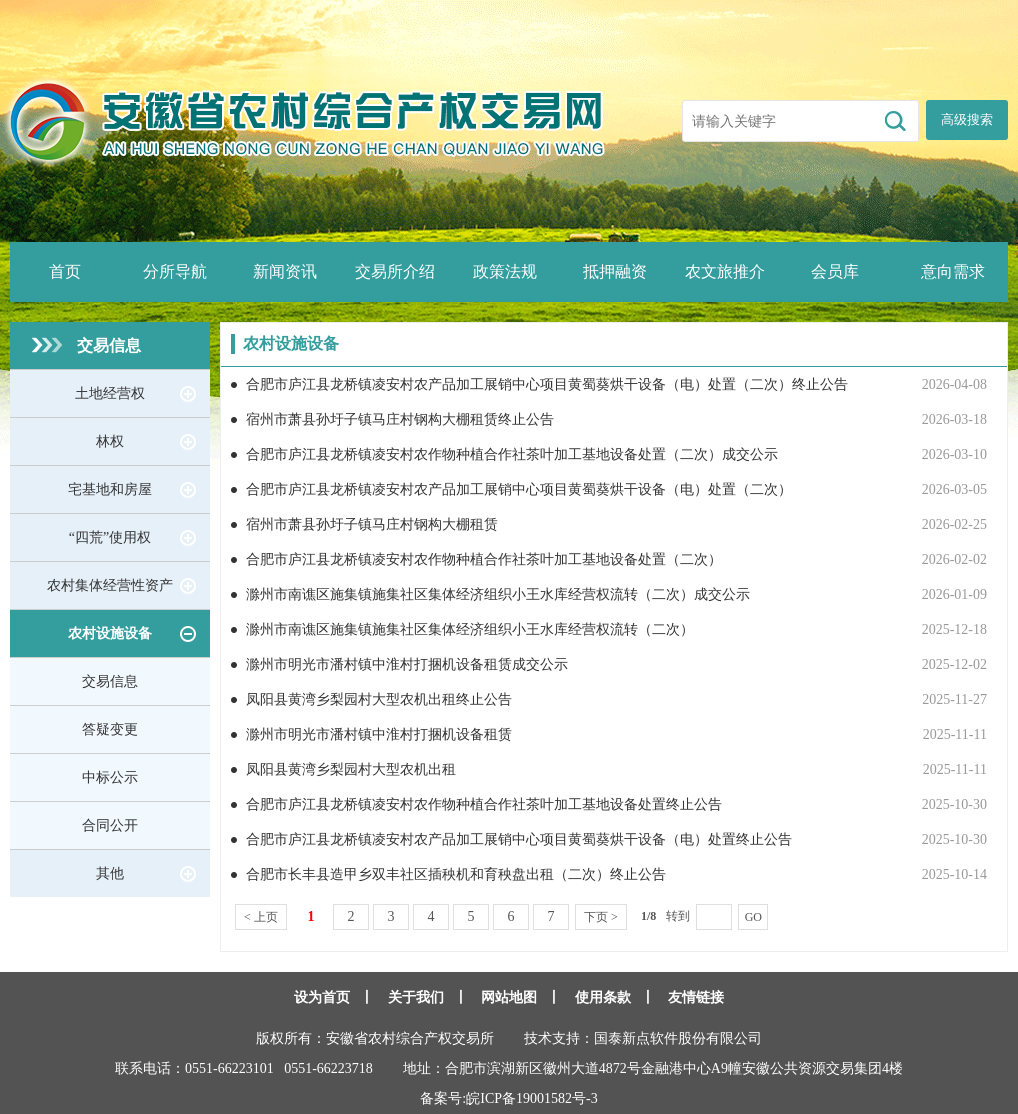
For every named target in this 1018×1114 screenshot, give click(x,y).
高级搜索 (967, 119)
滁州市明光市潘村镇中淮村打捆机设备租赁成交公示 (407, 664)
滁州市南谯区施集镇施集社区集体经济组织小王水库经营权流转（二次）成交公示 (498, 594)
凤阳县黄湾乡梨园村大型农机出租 (351, 769)
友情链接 (696, 997)
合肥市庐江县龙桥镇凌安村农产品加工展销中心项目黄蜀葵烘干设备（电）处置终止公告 (519, 839)
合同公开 (110, 825)
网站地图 (509, 997)
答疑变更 (110, 729)
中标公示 (110, 777)
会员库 (835, 271)
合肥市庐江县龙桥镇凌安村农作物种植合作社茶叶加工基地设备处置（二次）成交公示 (512, 454)
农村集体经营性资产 (110, 585)
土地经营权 (110, 393)
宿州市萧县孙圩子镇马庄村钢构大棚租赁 (372, 524)
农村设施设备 (110, 633)
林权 (110, 441)
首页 (65, 271)
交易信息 (109, 345)
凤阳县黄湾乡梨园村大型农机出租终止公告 (379, 699)
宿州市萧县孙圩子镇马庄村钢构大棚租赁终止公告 (400, 419)
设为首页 (322, 997)
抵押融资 (615, 271)
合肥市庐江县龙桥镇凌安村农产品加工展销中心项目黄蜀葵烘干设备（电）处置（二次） (519, 489)
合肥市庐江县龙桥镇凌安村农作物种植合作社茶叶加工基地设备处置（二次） (484, 559)
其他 (110, 873)
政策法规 (505, 271)
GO (753, 917)
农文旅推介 (725, 271)
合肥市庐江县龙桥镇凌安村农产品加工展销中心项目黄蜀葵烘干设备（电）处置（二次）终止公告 (547, 384)
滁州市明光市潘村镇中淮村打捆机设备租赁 (379, 734)
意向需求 (953, 271)
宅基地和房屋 (110, 489)
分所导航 (175, 271)
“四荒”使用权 (110, 537)
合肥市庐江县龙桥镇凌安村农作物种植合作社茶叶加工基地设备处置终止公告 (484, 804)
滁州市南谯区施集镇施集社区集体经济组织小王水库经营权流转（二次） (470, 629)
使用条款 (603, 997)
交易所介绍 (395, 271)
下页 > (601, 917)
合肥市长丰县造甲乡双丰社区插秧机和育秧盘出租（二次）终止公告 (456, 874)
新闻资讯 (285, 271)
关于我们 (416, 997)
